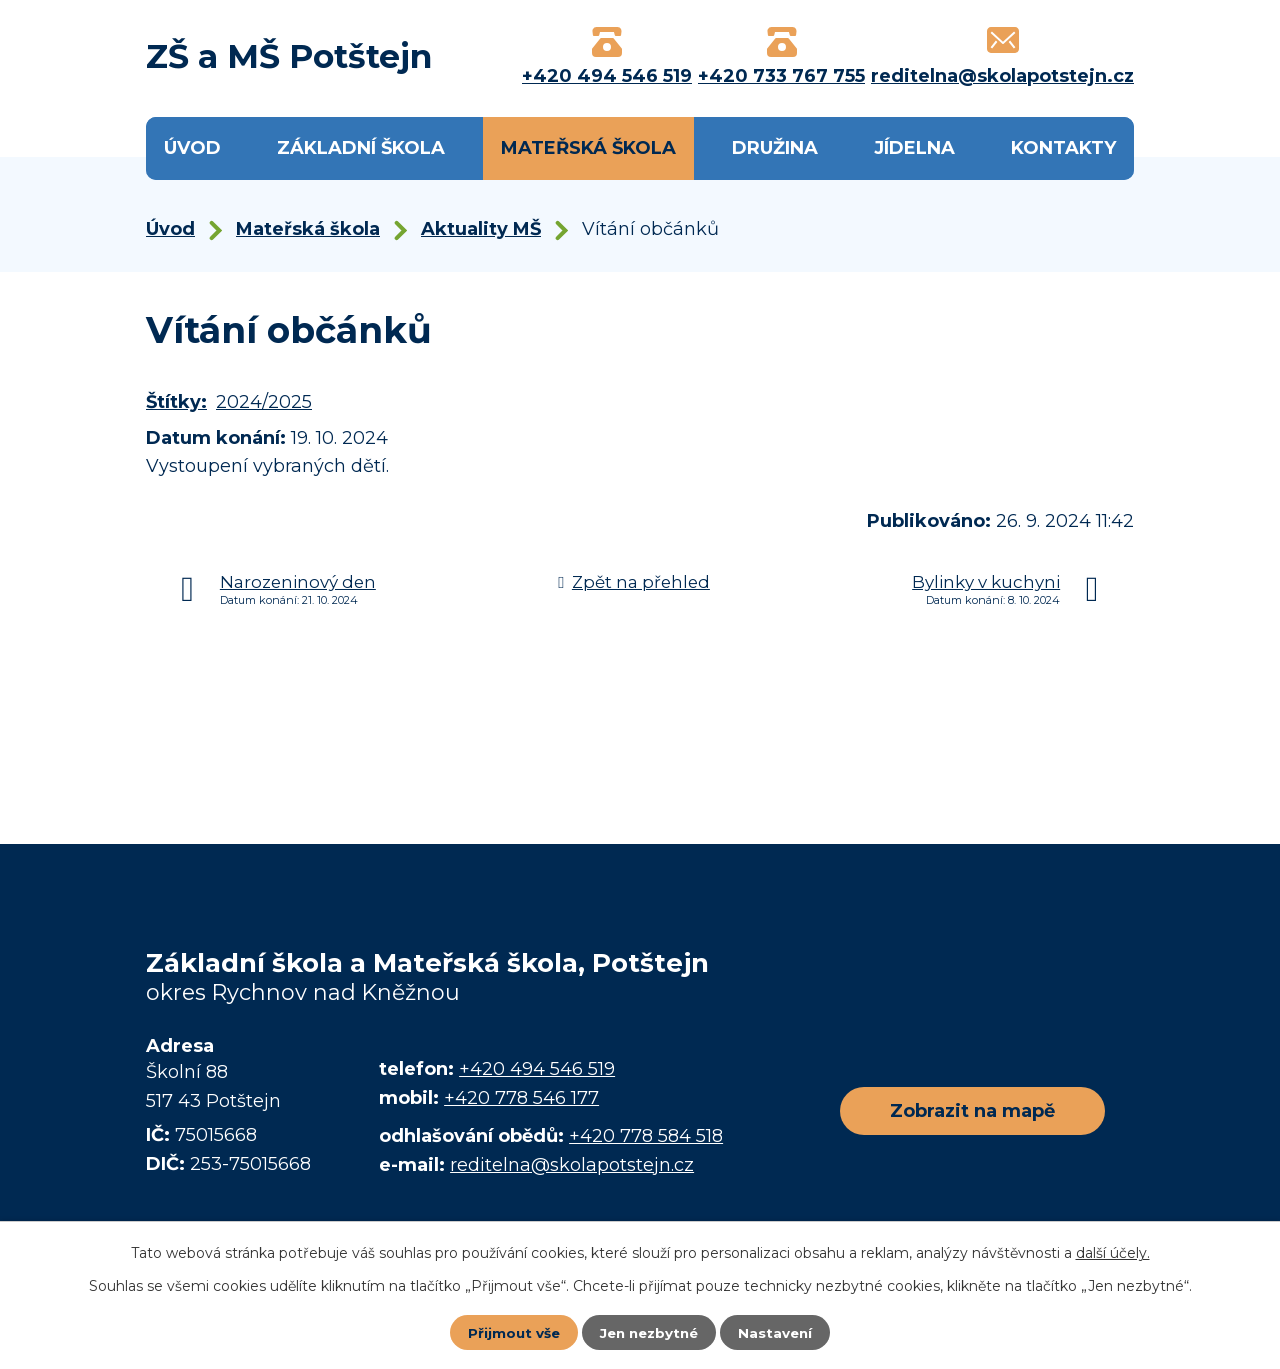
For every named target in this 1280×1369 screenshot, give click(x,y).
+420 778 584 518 (646, 1136)
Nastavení (780, 1332)
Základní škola (361, 148)
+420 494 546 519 (537, 1069)
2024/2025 (264, 402)
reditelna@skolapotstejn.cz (572, 1165)
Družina (775, 148)
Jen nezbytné (649, 1332)
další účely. (1113, 1252)
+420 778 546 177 (521, 1098)
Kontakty (1063, 148)
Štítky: (176, 402)
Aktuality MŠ (481, 229)
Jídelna (914, 148)
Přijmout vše (510, 1332)
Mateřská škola (588, 148)
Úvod (192, 148)
